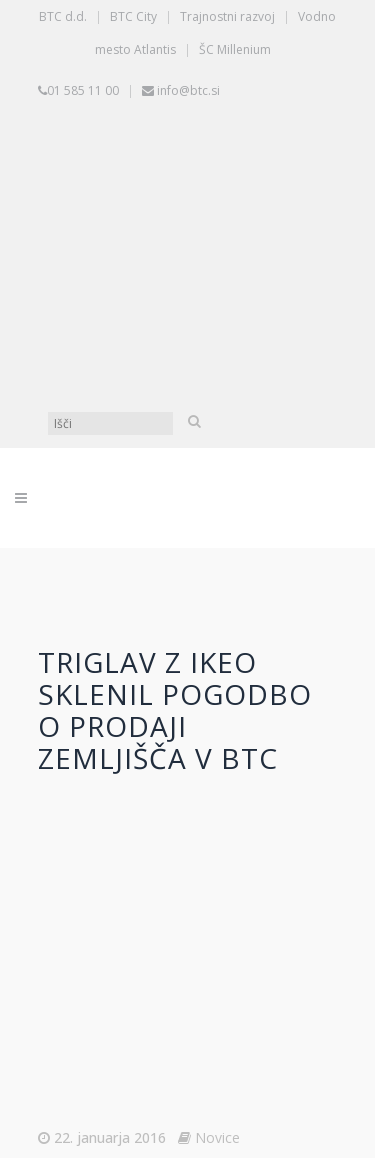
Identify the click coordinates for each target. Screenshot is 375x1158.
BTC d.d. (63, 16)
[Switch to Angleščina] (193, 332)
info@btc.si (188, 90)
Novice (217, 1137)
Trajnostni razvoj (227, 16)
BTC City (133, 16)
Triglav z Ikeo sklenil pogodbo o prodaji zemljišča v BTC (175, 710)
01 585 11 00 (83, 90)
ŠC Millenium (235, 49)
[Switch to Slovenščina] (193, 182)
